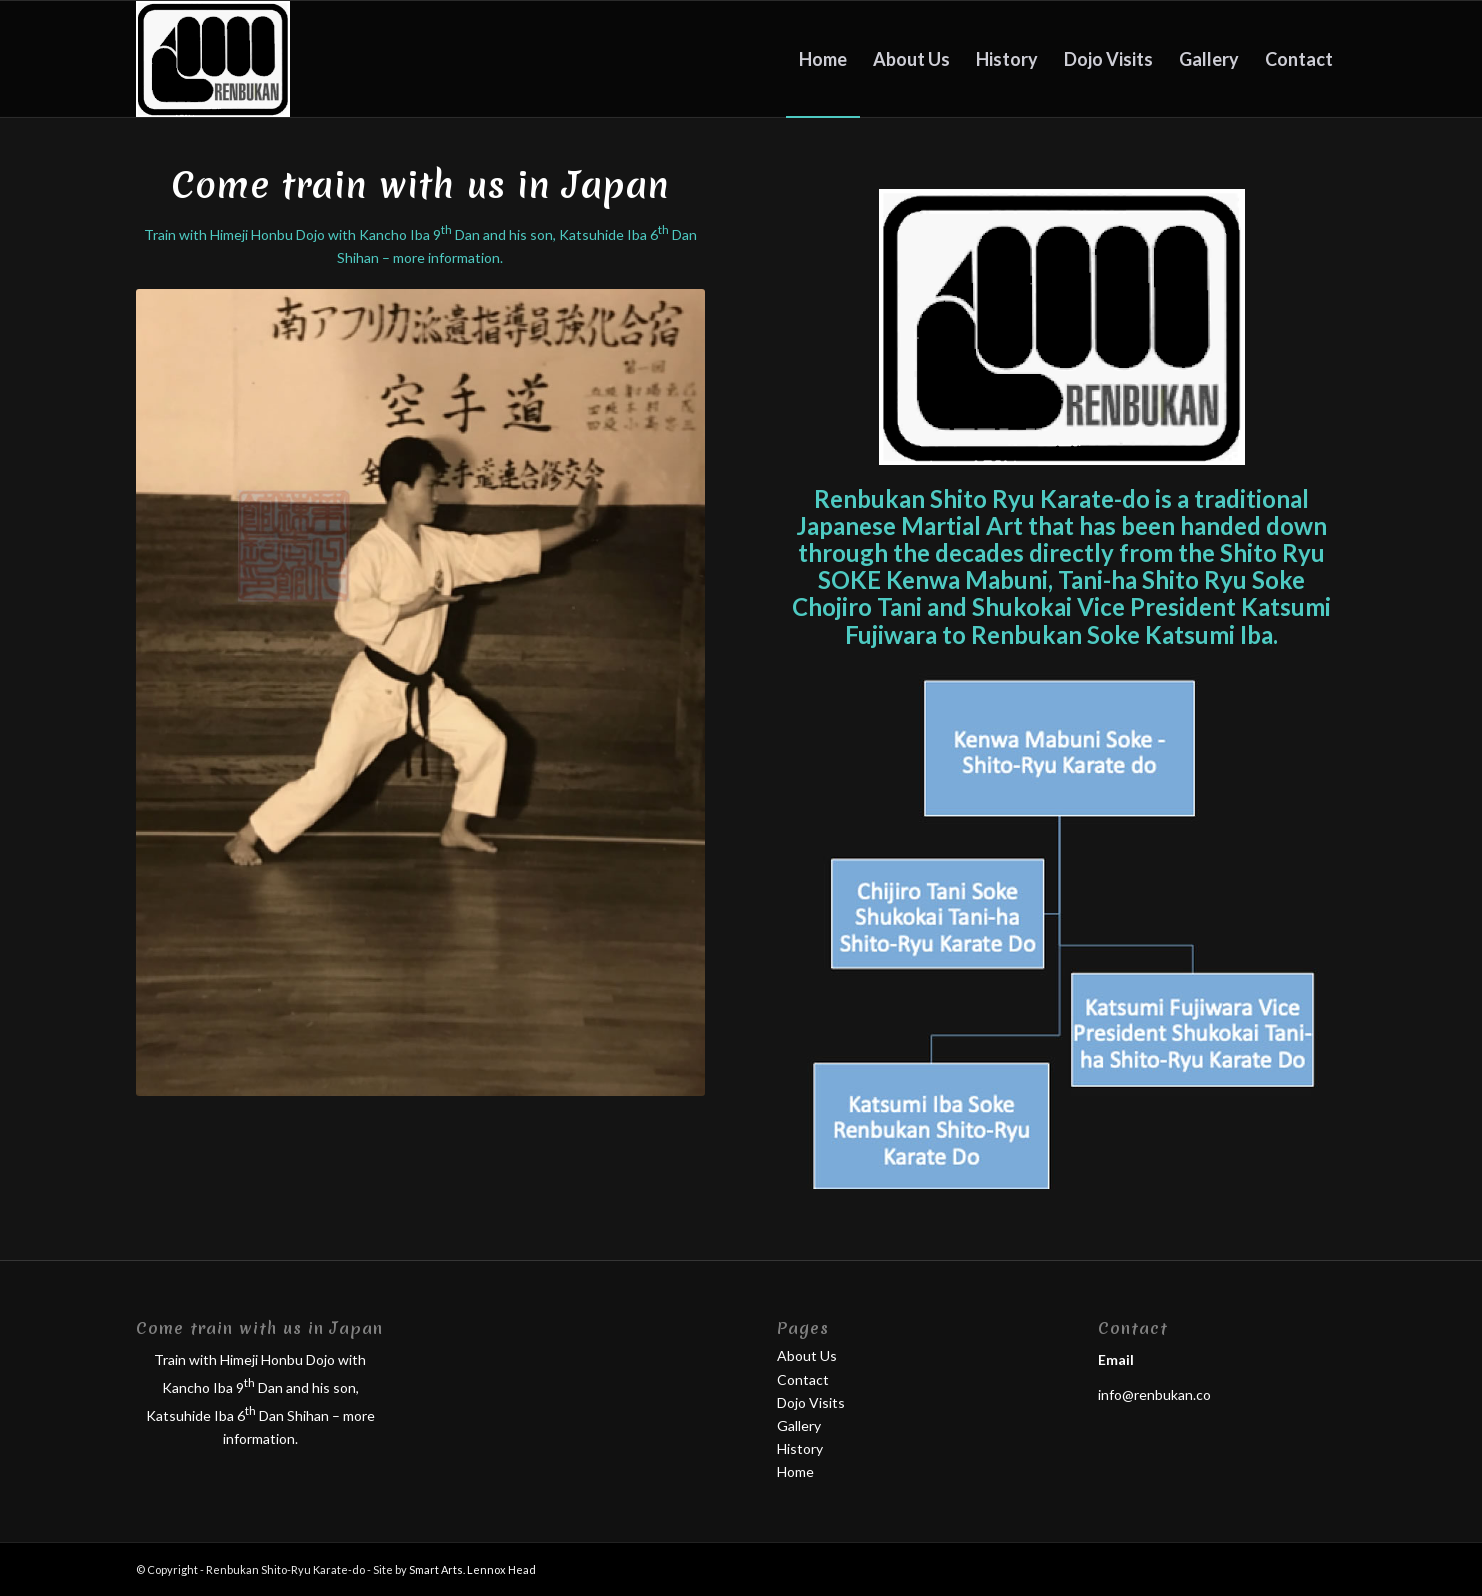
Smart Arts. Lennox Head (472, 1569)
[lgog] (213, 59)
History (800, 1448)
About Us (807, 1355)
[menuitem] (823, 59)
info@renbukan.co (1154, 1394)
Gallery (799, 1425)
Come (420, 185)
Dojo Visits (811, 1402)
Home (795, 1471)
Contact (803, 1379)
